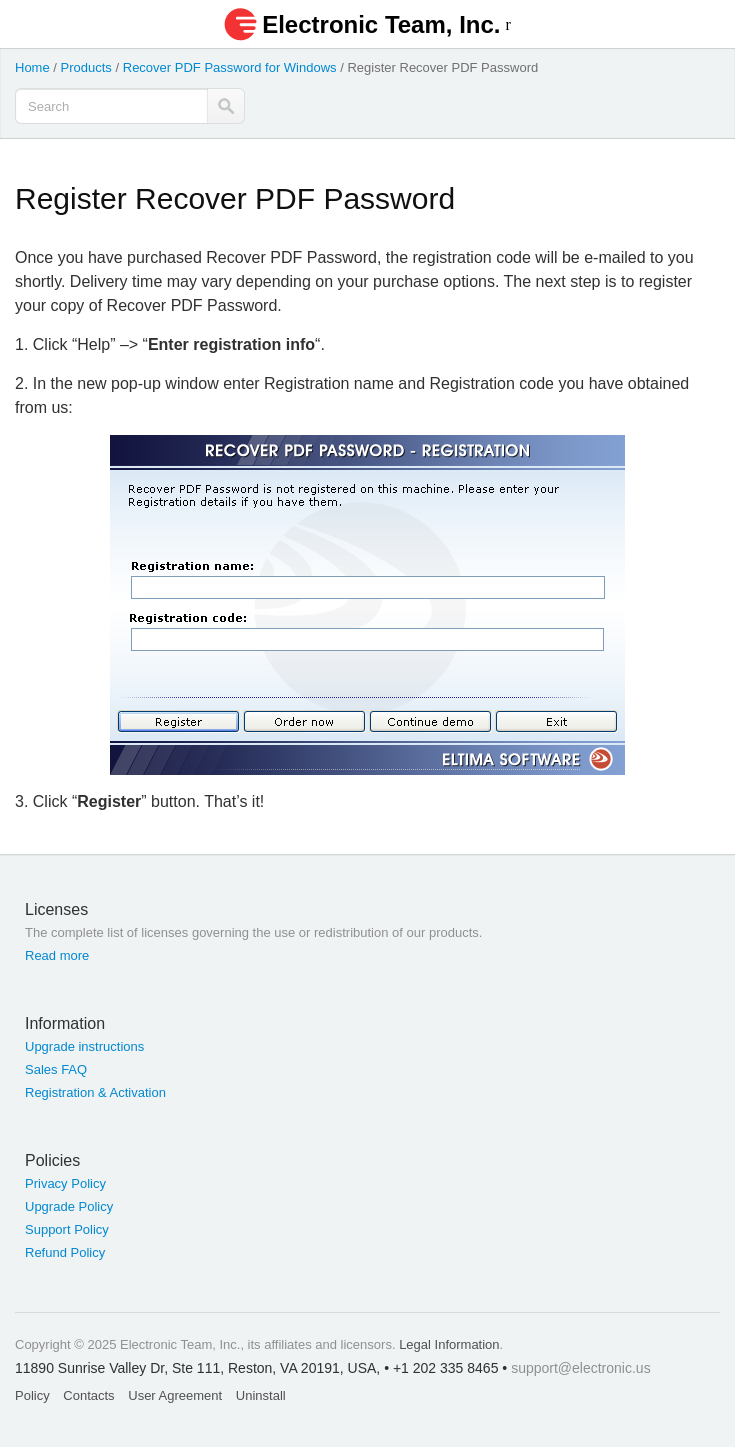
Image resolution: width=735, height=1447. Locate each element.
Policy (32, 1395)
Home (32, 67)
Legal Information (449, 1344)
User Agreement (175, 1395)
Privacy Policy (65, 1183)
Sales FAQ (56, 1069)
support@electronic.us (581, 1368)
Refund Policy (65, 1252)
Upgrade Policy (69, 1206)
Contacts (88, 1395)
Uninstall (261, 1395)
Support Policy (67, 1229)
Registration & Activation (95, 1092)
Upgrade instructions (84, 1046)
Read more (57, 955)
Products (86, 67)
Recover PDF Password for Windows (230, 67)
